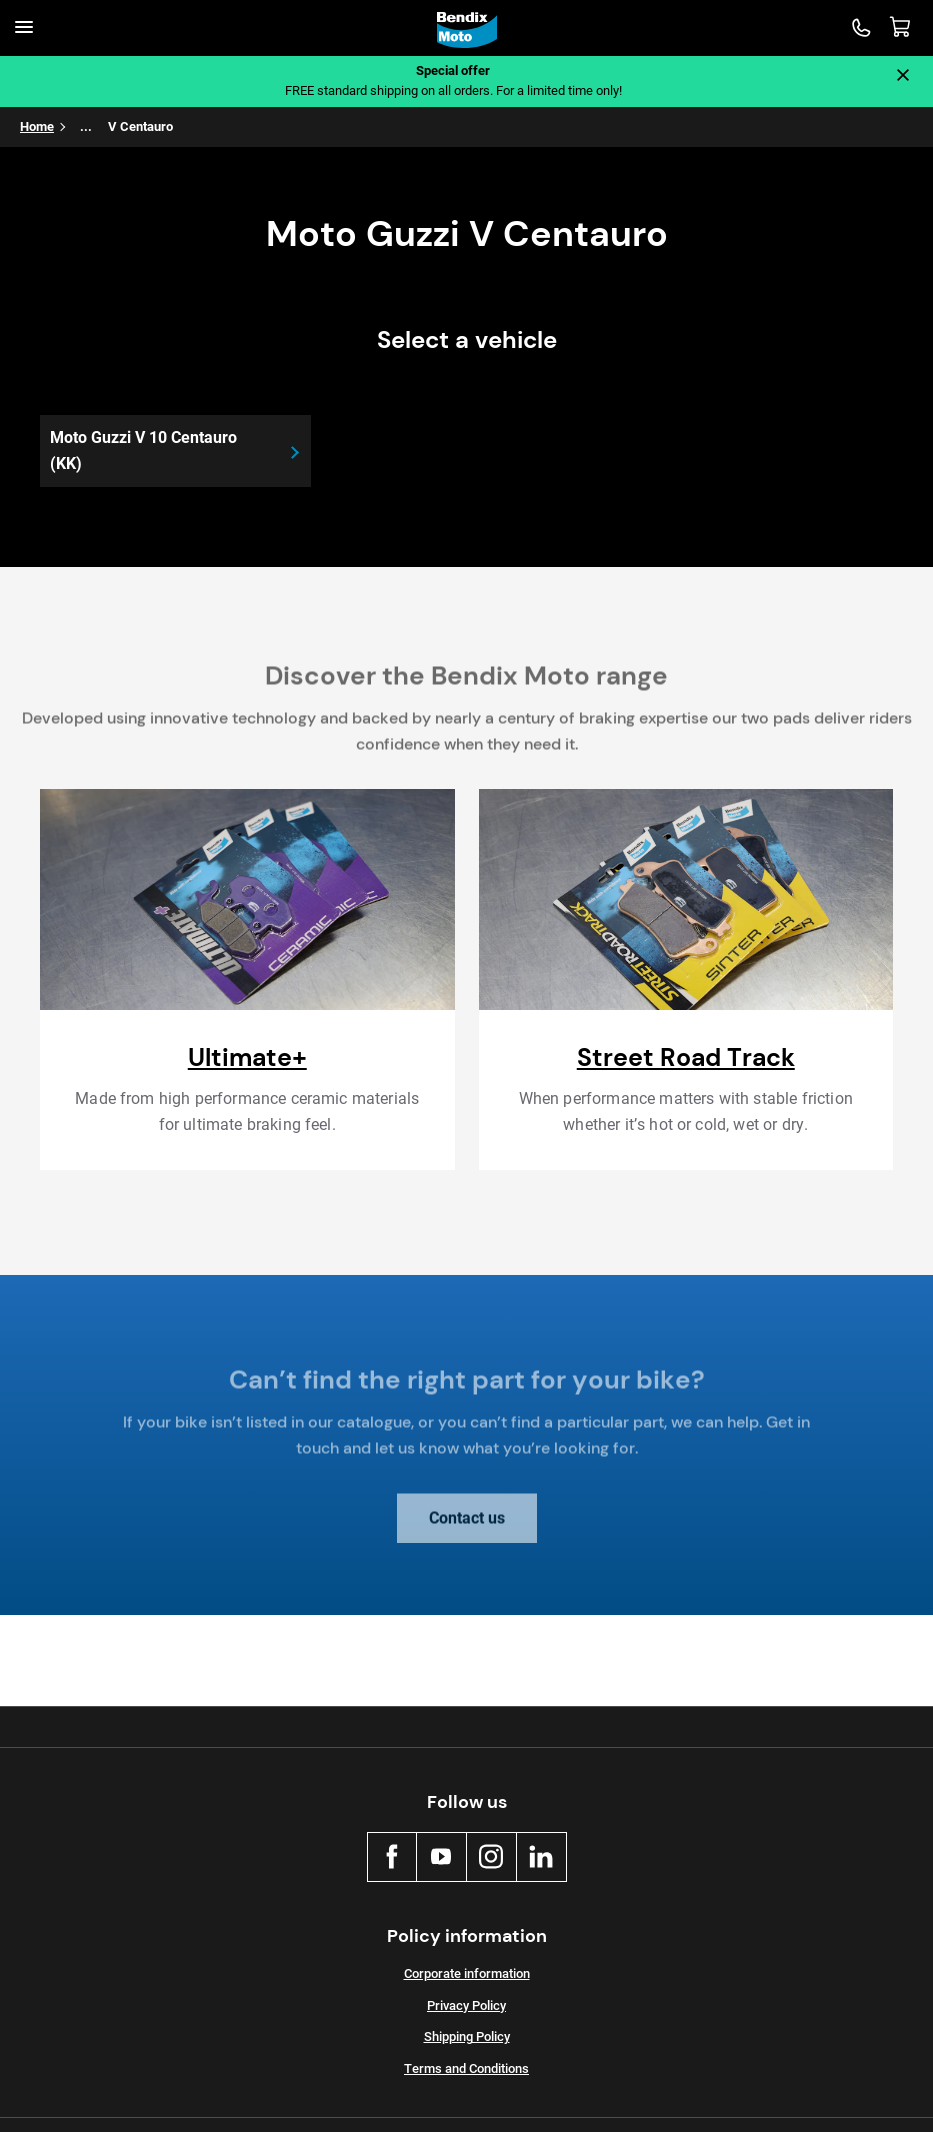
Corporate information (467, 1973)
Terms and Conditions (466, 2068)
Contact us (467, 1526)
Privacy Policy (466, 2005)
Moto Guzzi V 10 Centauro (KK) (143, 450)
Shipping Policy (467, 2036)
